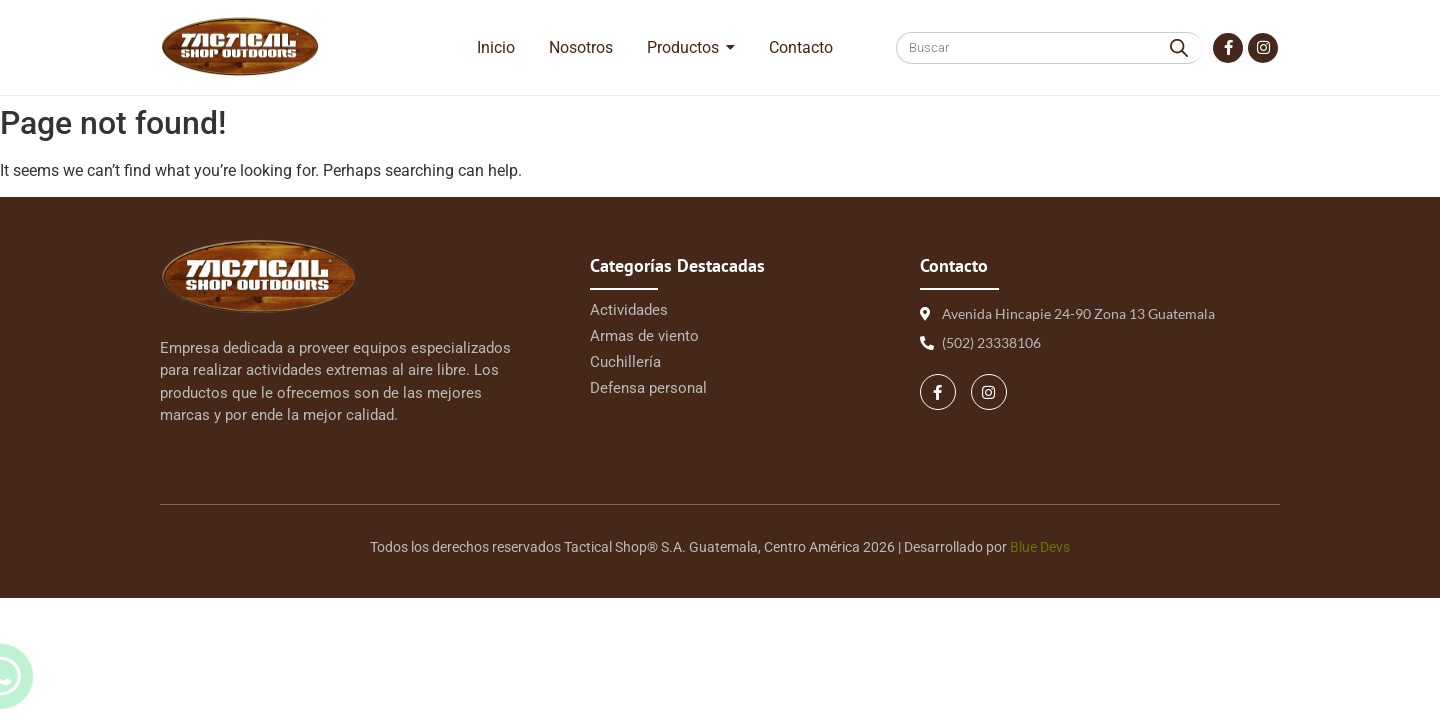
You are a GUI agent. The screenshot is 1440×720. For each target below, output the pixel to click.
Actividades (629, 310)
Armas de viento (644, 336)
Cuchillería (625, 362)
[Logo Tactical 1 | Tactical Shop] (240, 46)
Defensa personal (648, 388)
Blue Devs (1040, 547)
